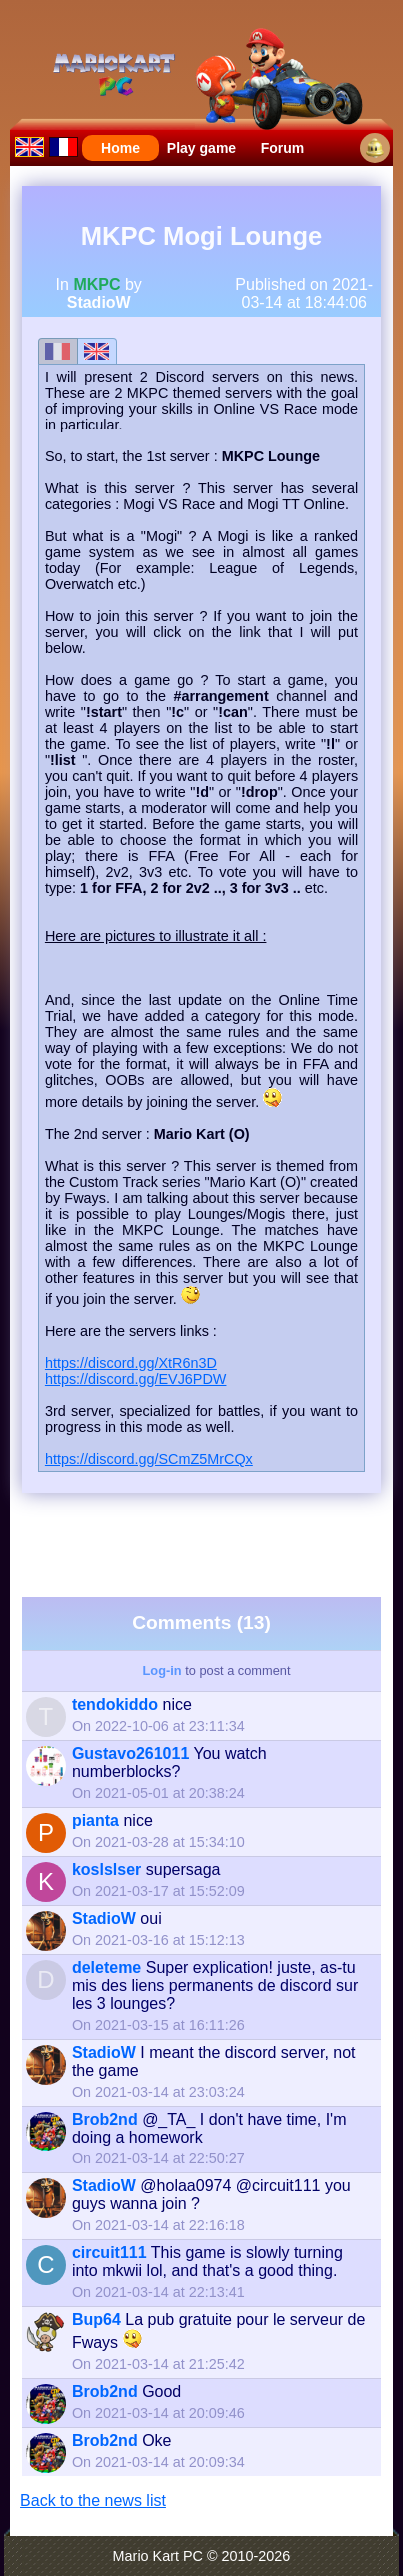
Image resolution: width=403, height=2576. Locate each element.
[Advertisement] (211, 1543)
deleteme (106, 1967)
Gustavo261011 (130, 1753)
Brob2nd (105, 2119)
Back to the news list (93, 2500)
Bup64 (96, 2319)
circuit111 (109, 2252)
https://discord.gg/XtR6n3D (131, 1363)
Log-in (162, 1670)
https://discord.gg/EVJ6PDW (136, 1379)
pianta (95, 1820)
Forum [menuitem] (283, 148)
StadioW (99, 302)
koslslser (106, 1869)
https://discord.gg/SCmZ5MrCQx (149, 1459)
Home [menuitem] (120, 148)
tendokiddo (115, 1704)
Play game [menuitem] (201, 148)
